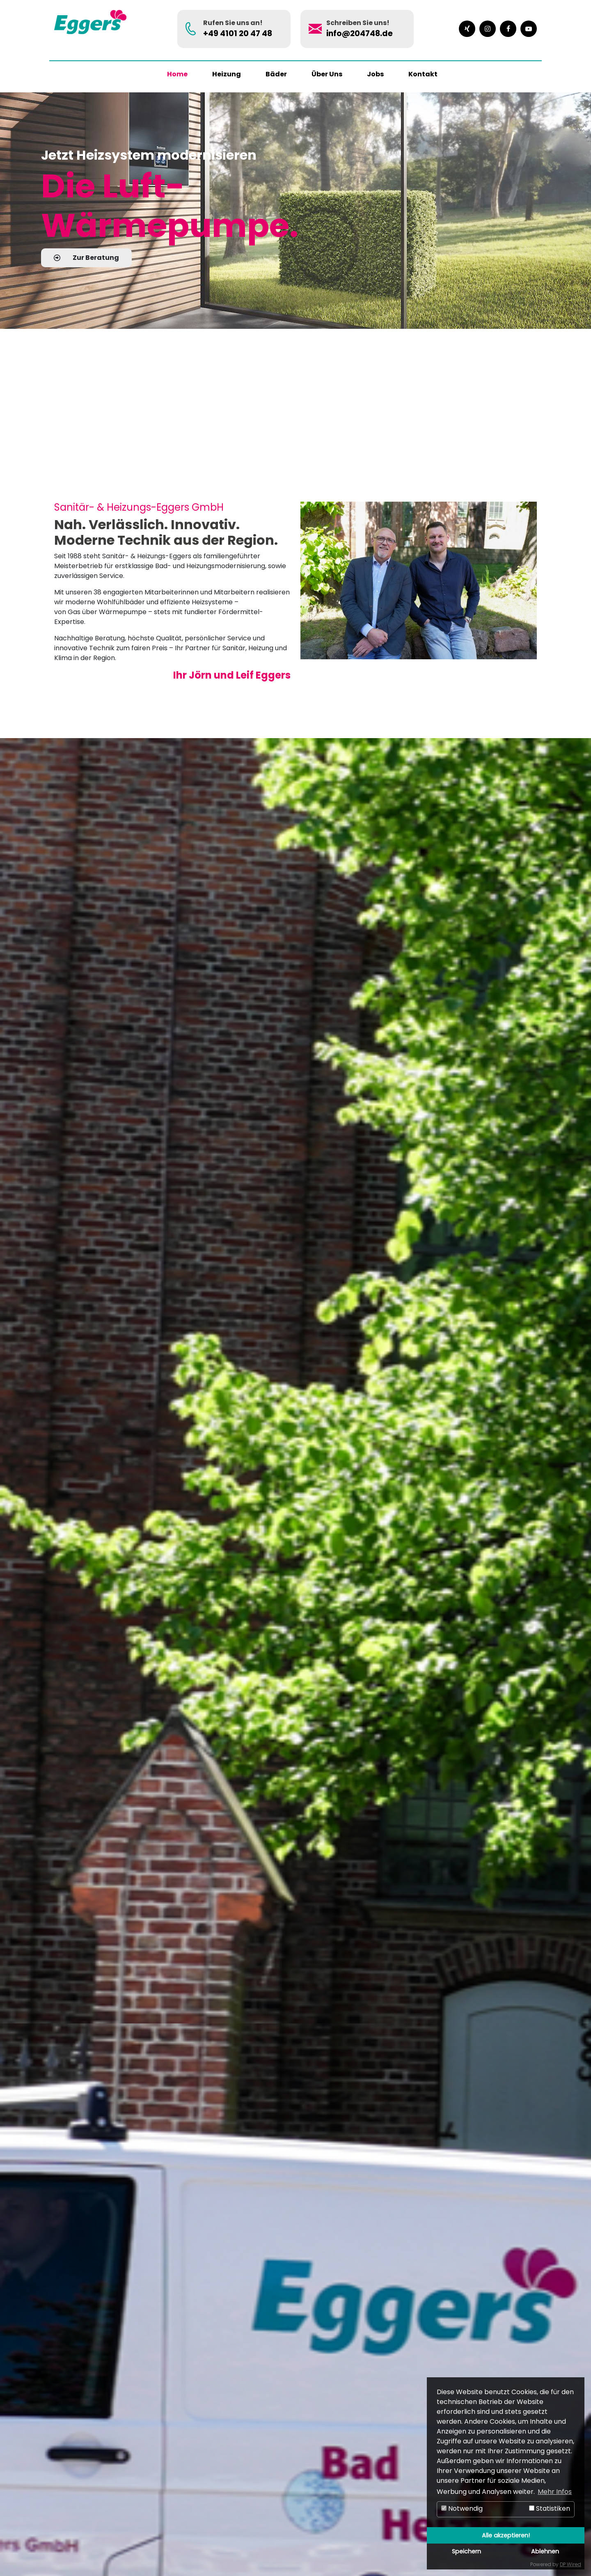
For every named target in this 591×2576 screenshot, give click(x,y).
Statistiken (549, 2508)
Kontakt (423, 74)
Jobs (375, 74)
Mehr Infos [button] (555, 2491)
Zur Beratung (86, 257)
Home (177, 74)
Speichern (466, 2551)
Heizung (226, 74)
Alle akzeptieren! (506, 2535)
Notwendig (462, 2508)
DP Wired (570, 2564)
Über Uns (327, 74)
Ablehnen (545, 2551)
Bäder (276, 74)
